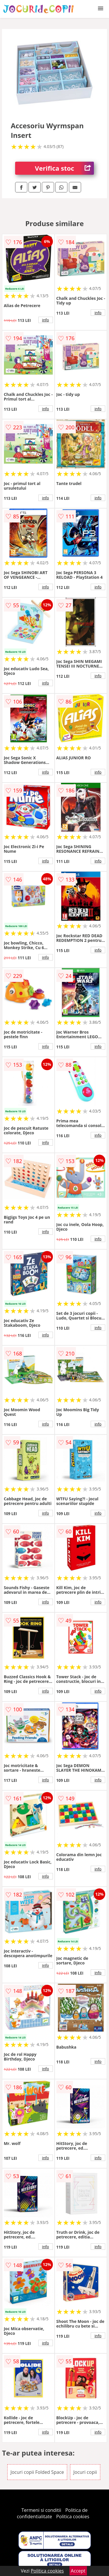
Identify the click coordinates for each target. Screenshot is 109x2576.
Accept (78, 2571)
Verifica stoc (64, 168)
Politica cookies (72, 2516)
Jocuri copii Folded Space (37, 2472)
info (45, 319)
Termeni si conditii (41, 2510)
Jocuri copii (85, 2472)
